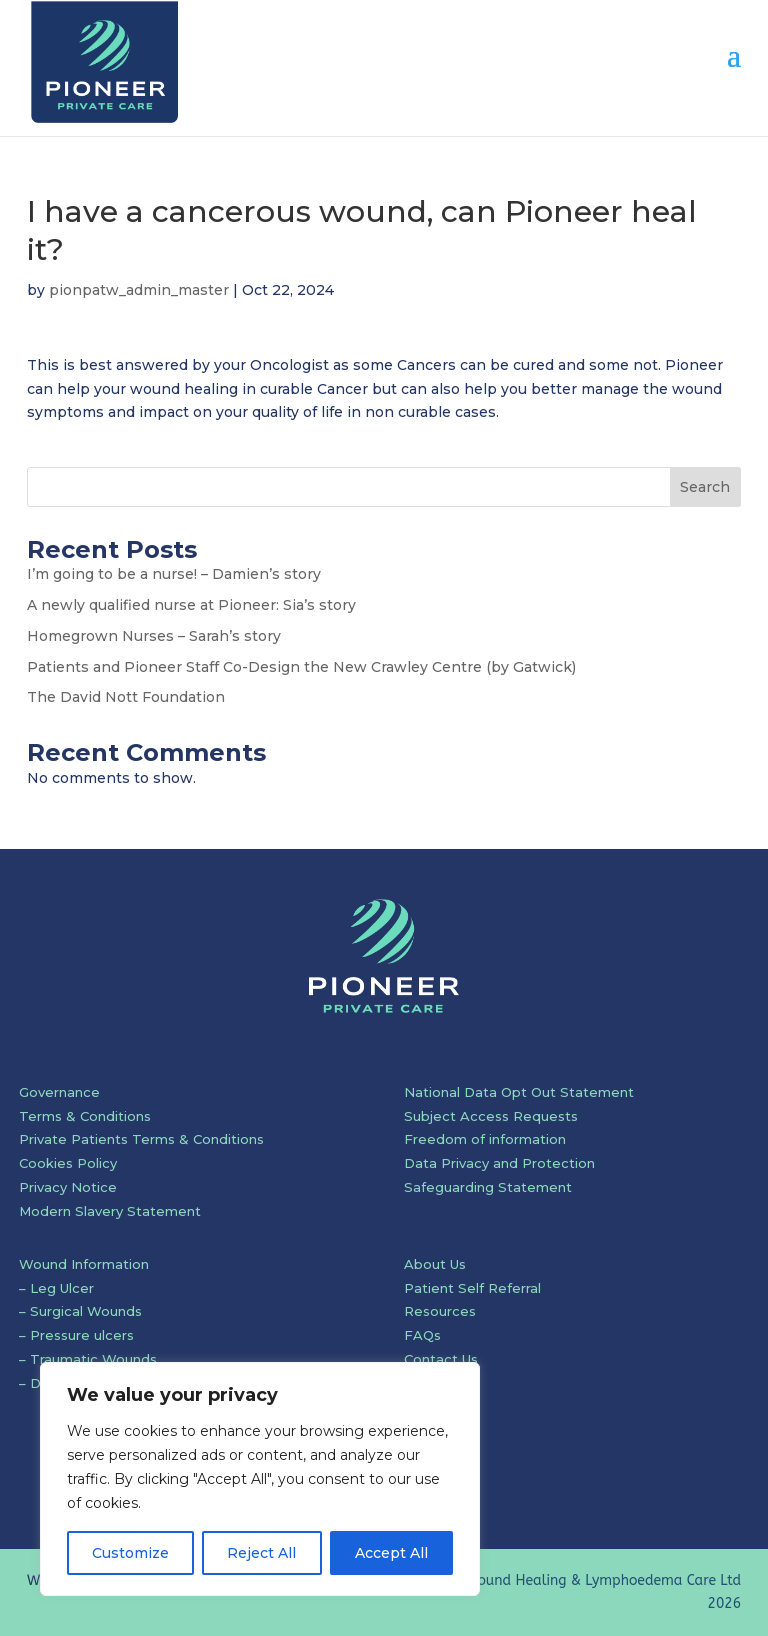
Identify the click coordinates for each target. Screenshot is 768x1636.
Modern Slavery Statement (110, 1211)
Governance (59, 1092)
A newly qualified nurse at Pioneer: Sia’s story (191, 605)
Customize (130, 1553)
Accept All (391, 1553)
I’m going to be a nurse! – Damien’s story (174, 574)
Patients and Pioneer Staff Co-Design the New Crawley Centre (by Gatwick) (301, 667)
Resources (440, 1311)
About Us (435, 1264)
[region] (260, 1479)
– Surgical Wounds (80, 1311)
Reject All (261, 1553)
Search (705, 487)
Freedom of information (485, 1139)
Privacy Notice (68, 1187)
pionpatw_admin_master (139, 290)
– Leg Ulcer (56, 1288)
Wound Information (84, 1264)
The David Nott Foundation (126, 697)
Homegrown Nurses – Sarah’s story (154, 636)
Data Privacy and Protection (499, 1163)
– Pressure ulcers (76, 1335)
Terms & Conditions (85, 1116)
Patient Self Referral (472, 1288)
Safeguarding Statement (488, 1187)
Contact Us (441, 1359)
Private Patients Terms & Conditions (141, 1139)
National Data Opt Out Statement (519, 1092)
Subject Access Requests (491, 1116)
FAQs (422, 1335)
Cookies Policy (68, 1163)
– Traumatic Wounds (88, 1359)
